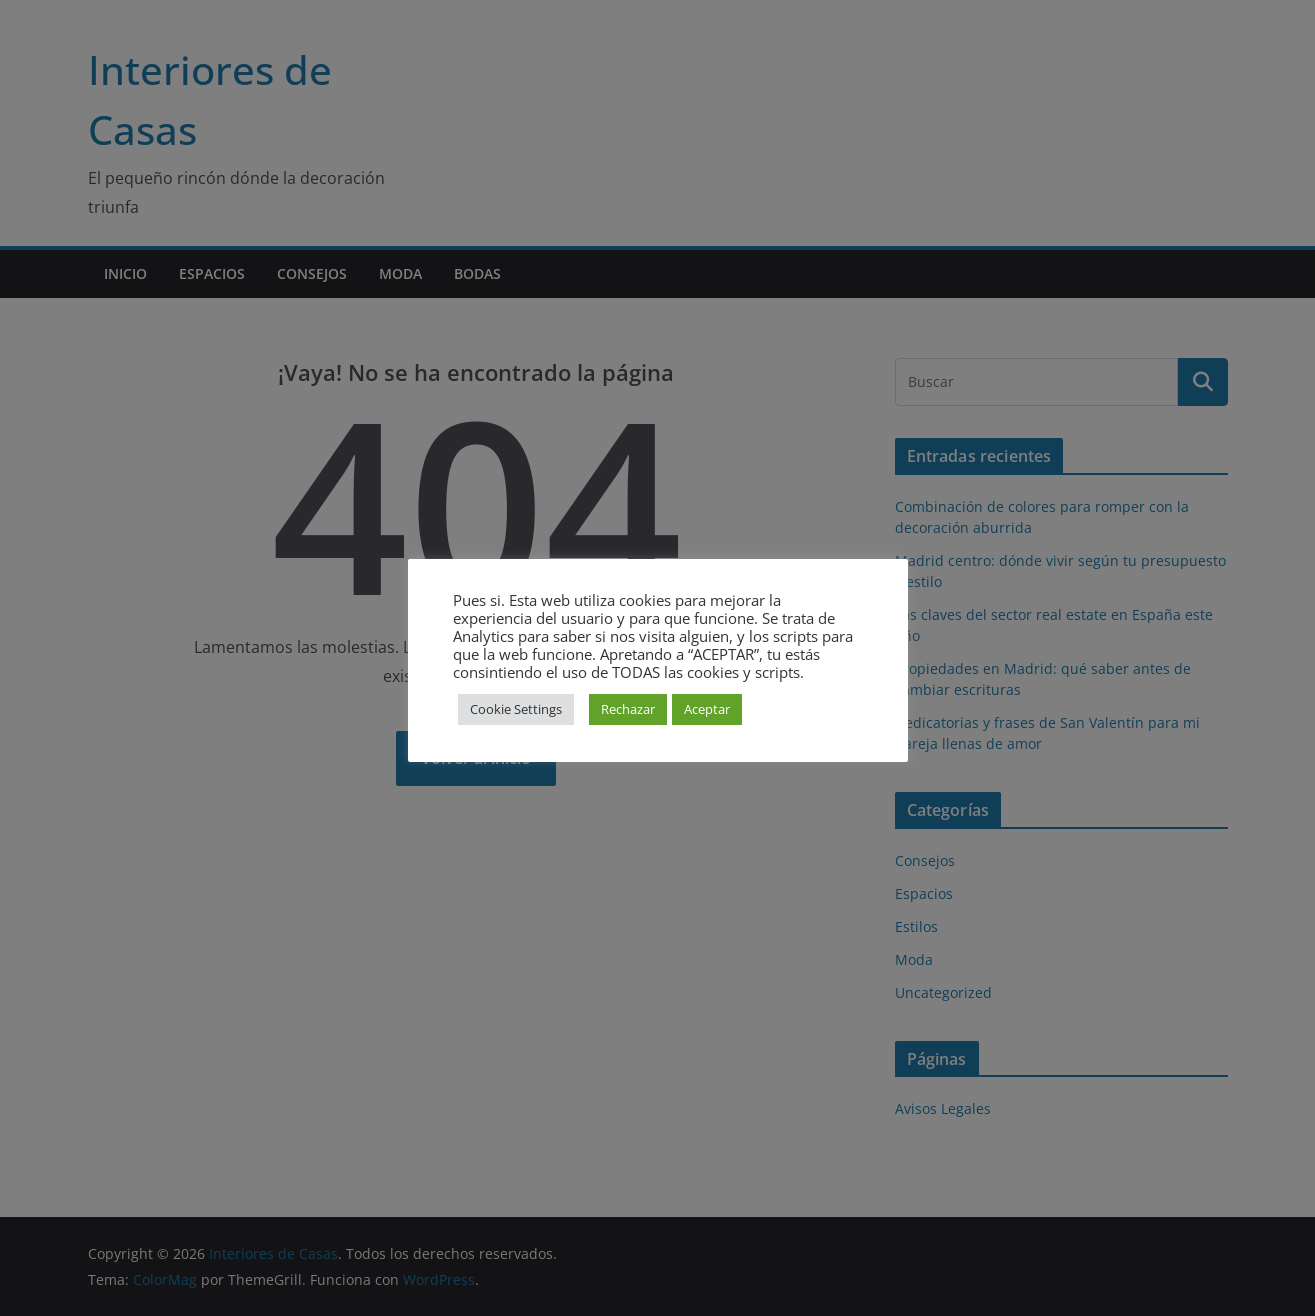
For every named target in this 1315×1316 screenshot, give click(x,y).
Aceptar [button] (707, 709)
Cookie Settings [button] (516, 709)
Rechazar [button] (628, 709)
